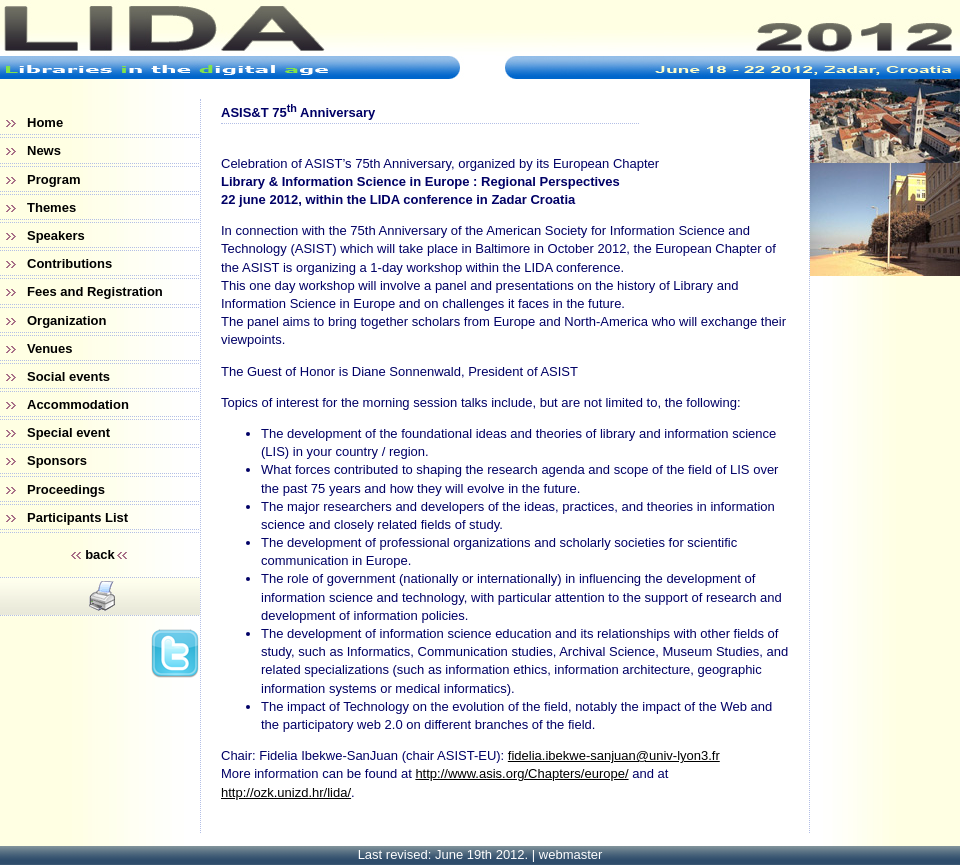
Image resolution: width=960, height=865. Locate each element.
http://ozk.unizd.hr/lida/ (286, 792)
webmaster (571, 854)
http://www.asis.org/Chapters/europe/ (521, 773)
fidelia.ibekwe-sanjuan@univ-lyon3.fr (614, 755)
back (100, 554)
